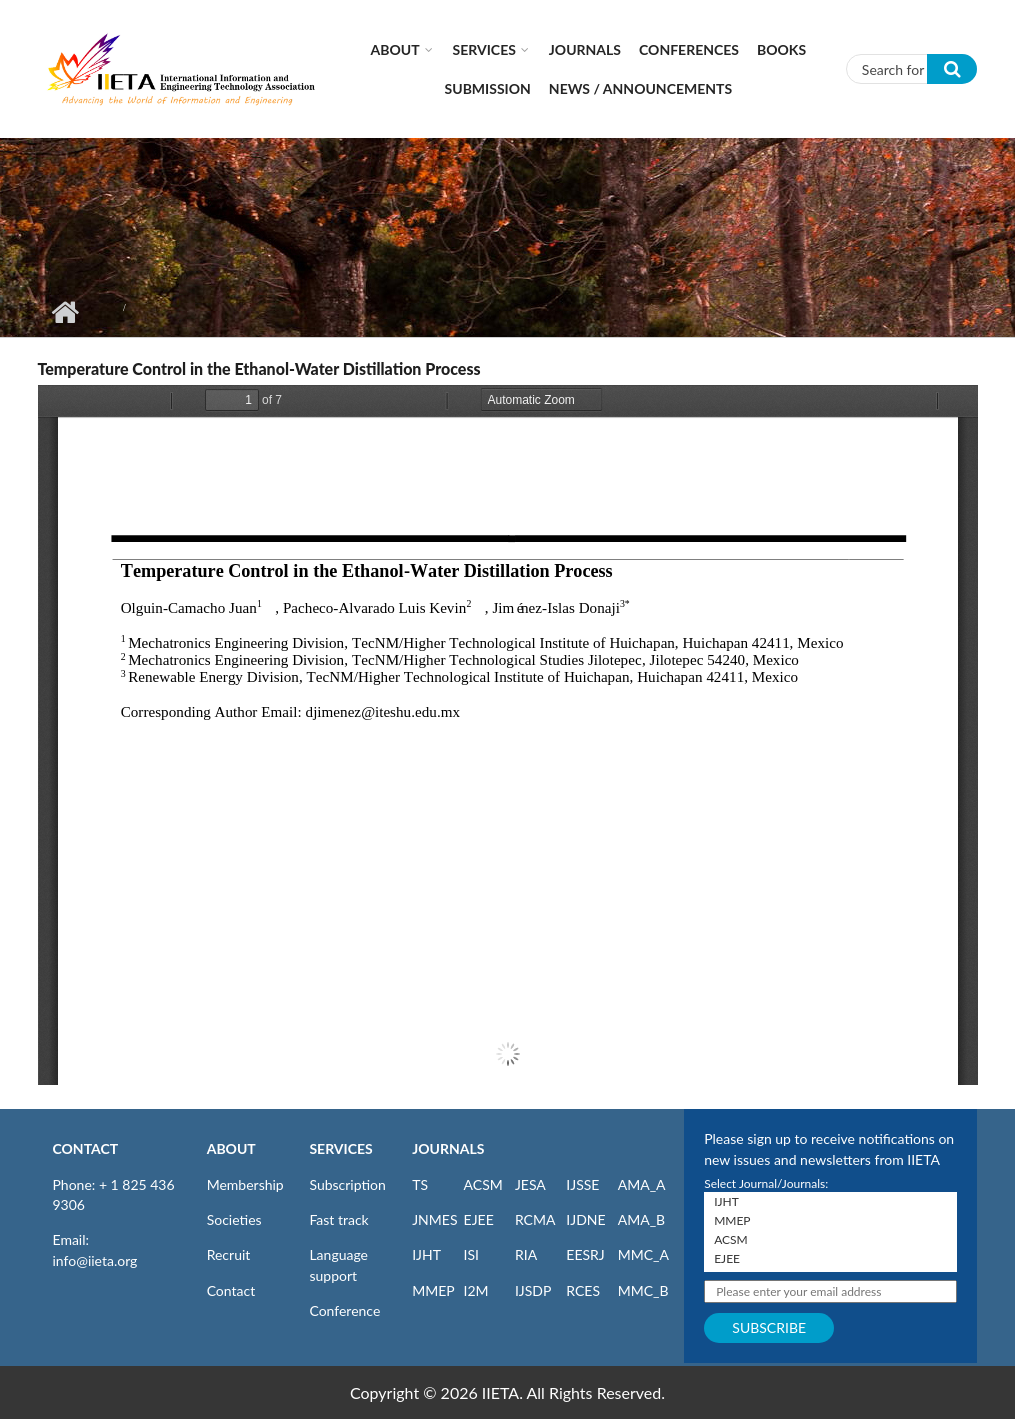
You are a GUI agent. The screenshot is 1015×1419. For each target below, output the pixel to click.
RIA (526, 1254)
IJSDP (533, 1290)
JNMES (434, 1219)
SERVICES (340, 1148)
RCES (583, 1290)
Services (484, 49)
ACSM (483, 1184)
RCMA (535, 1219)
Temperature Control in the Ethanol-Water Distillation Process (259, 368)
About (395, 49)
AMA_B (641, 1219)
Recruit (229, 1254)
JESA (530, 1184)
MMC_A (643, 1254)
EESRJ (585, 1254)
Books (781, 49)
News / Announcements (640, 88)
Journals (585, 49)
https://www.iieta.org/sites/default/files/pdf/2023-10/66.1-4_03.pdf (508, 735)
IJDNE (585, 1219)
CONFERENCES (689, 49)
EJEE (479, 1219)
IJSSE (582, 1184)
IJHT (426, 1254)
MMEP (433, 1290)
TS (420, 1184)
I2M (476, 1290)
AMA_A (642, 1184)
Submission (488, 88)
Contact (231, 1290)
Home (65, 312)
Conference (344, 1310)
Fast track (338, 1219)
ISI (471, 1254)
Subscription (347, 1184)
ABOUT (231, 1148)
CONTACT (86, 1148)
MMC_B (643, 1290)
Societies (234, 1219)
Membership (245, 1184)
